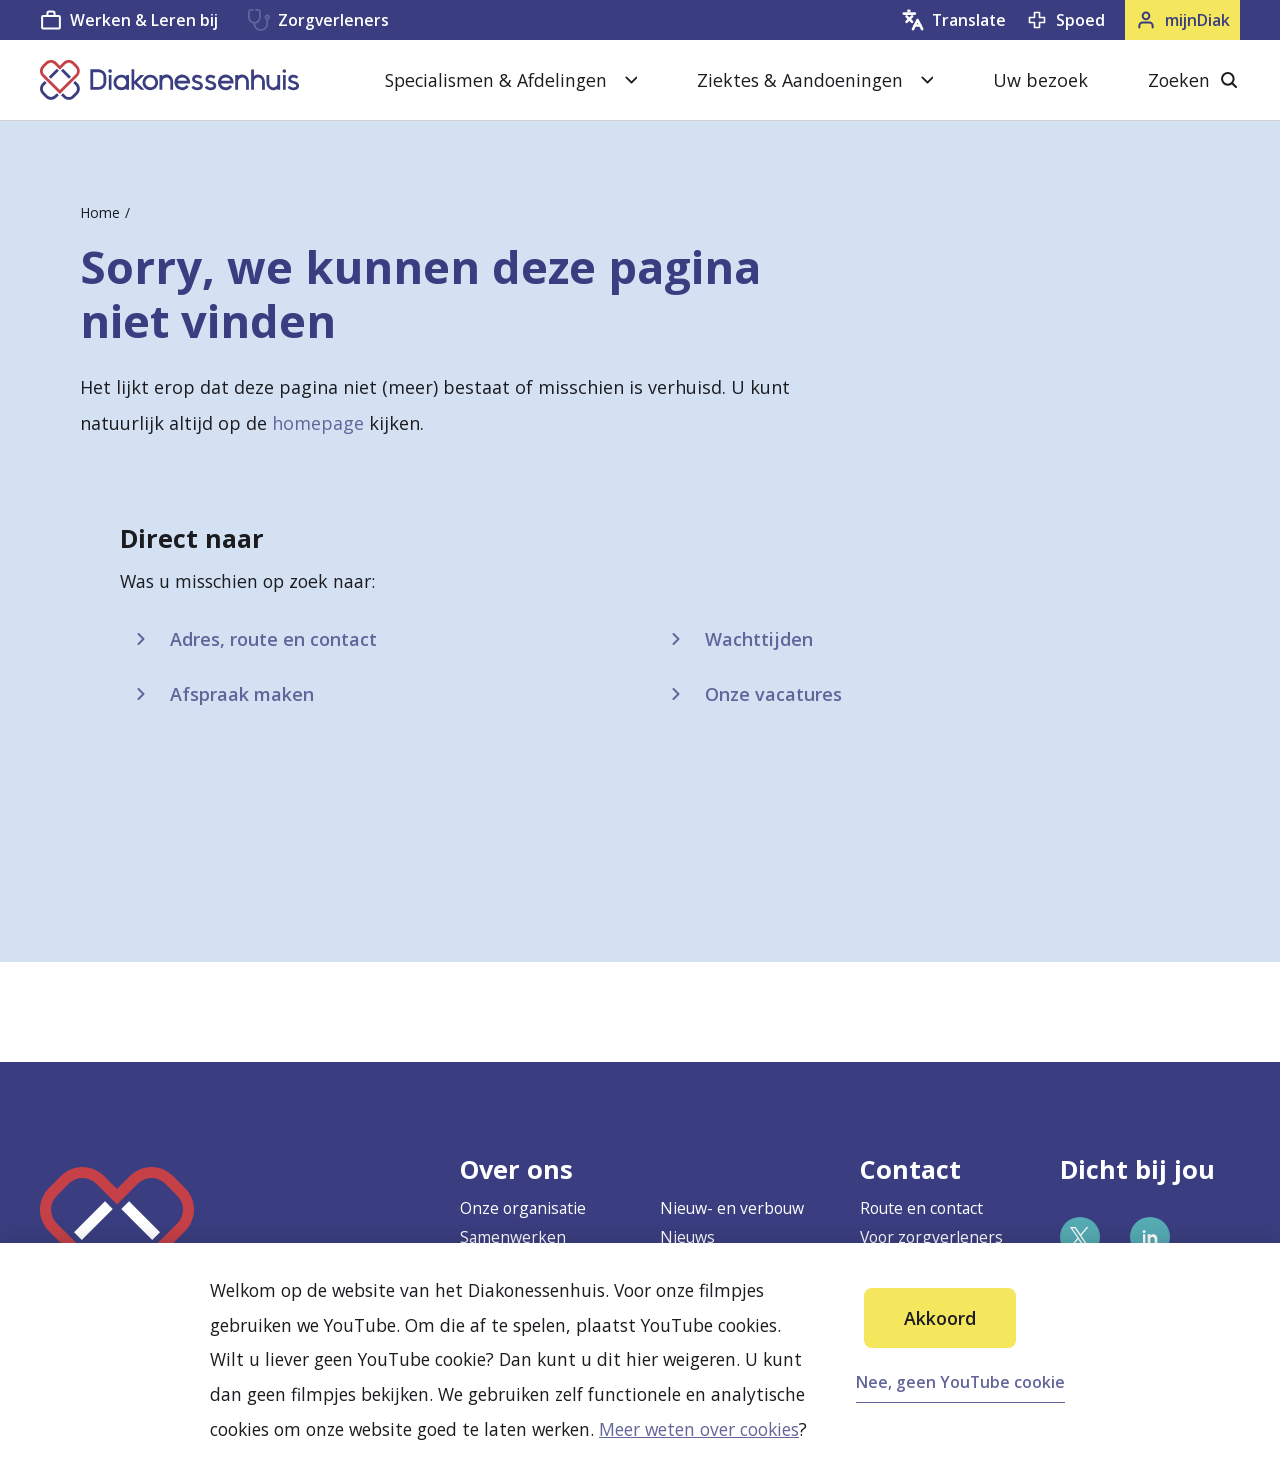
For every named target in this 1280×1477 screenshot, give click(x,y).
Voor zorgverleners (931, 1237)
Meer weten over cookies (699, 1429)
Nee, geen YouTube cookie (960, 1382)
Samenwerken (513, 1237)
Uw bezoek (1040, 80)
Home (100, 212)
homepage (318, 423)
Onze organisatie (523, 1208)
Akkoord (940, 1318)
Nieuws (687, 1237)
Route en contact (921, 1208)
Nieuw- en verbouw (732, 1208)
